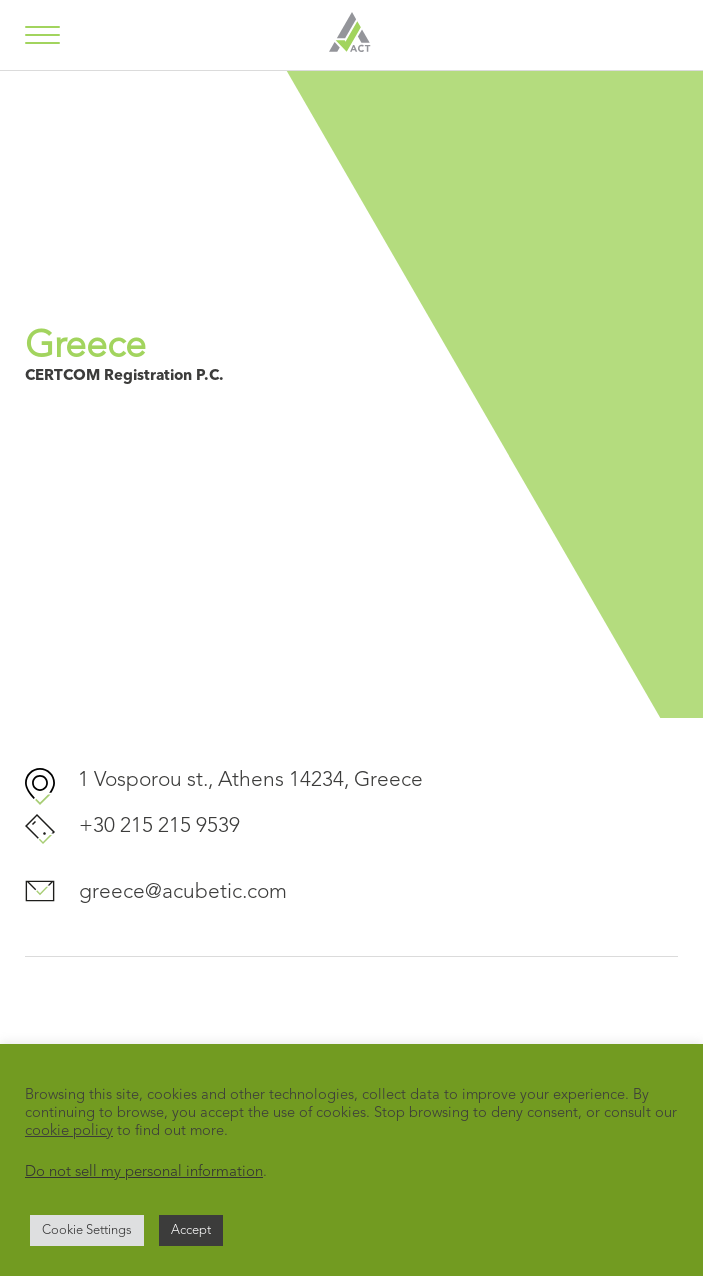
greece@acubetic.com (183, 892)
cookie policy (69, 1131)
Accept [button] (191, 1230)
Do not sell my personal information (144, 1172)
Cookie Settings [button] (87, 1230)
